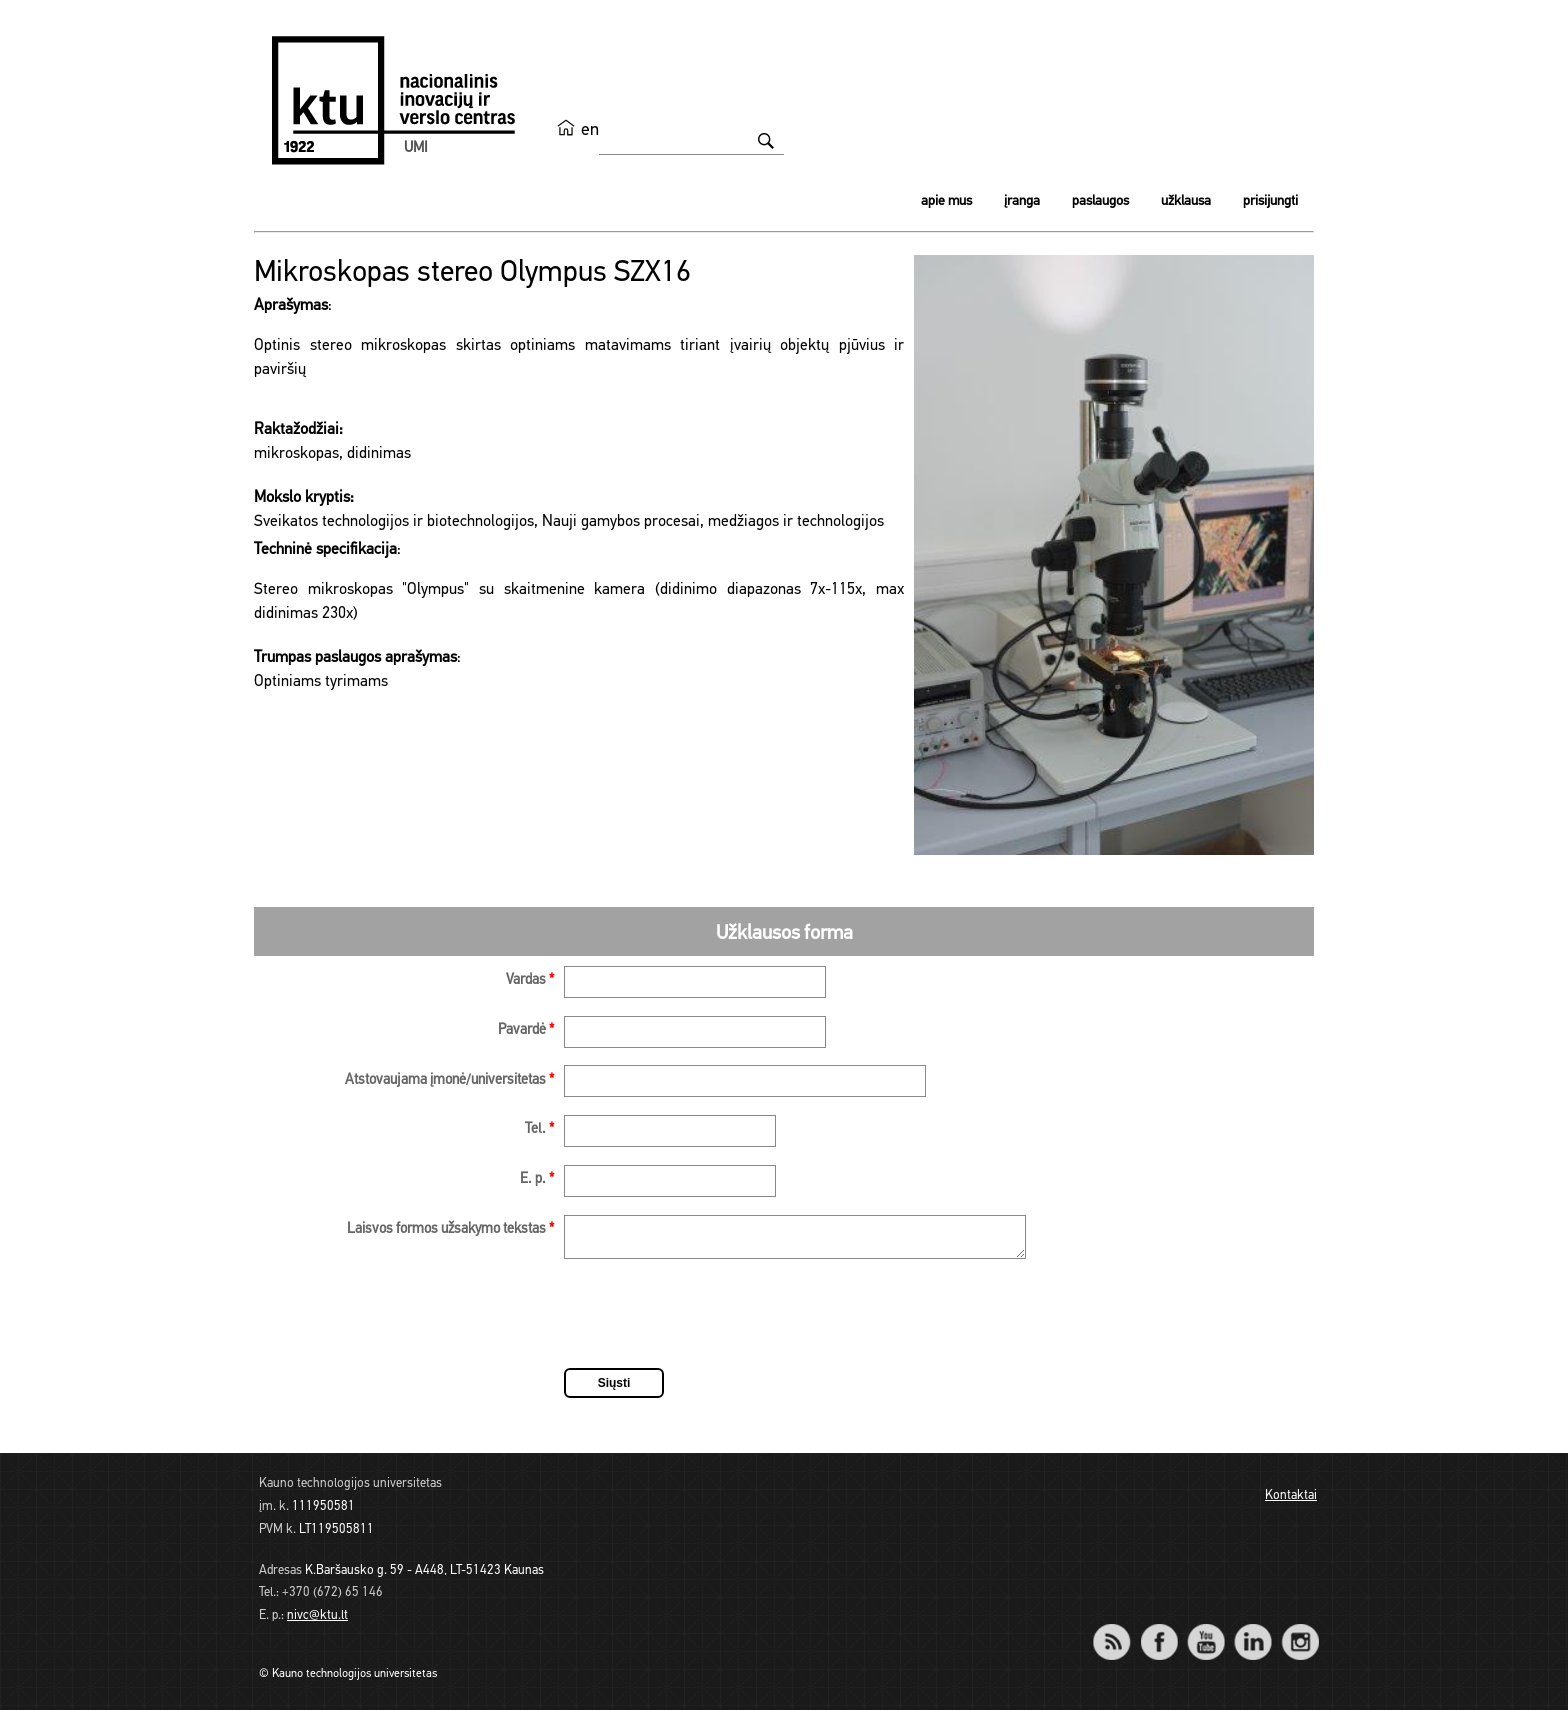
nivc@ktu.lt (317, 1621)
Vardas (530, 980)
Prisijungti (1270, 201)
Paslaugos (1100, 201)
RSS (1120, 1634)
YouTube (1205, 1634)
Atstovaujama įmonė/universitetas (449, 1080)
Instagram (1299, 1634)
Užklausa (1186, 201)
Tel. (539, 1129)
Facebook (1158, 1634)
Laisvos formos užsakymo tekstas (450, 1229)
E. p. (537, 1179)
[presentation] (716, 1323)
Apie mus (946, 201)
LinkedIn (1252, 1634)
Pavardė (526, 1030)
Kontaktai (1291, 1501)
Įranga (1022, 201)
